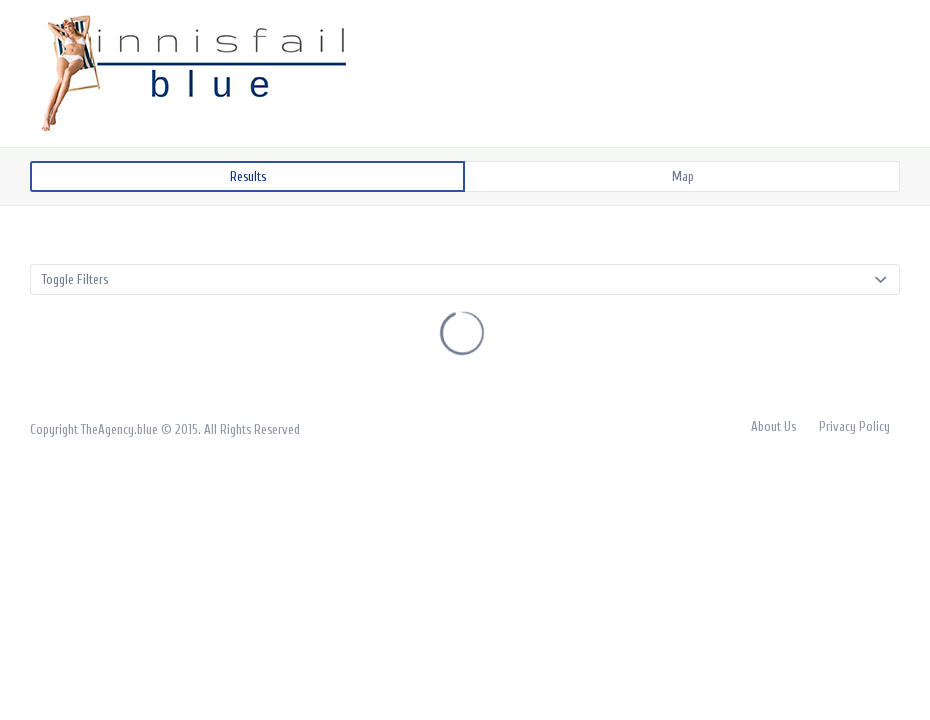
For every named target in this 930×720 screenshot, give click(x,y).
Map (683, 176)
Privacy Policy (854, 426)
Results (248, 176)
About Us (773, 426)
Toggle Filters (75, 279)
